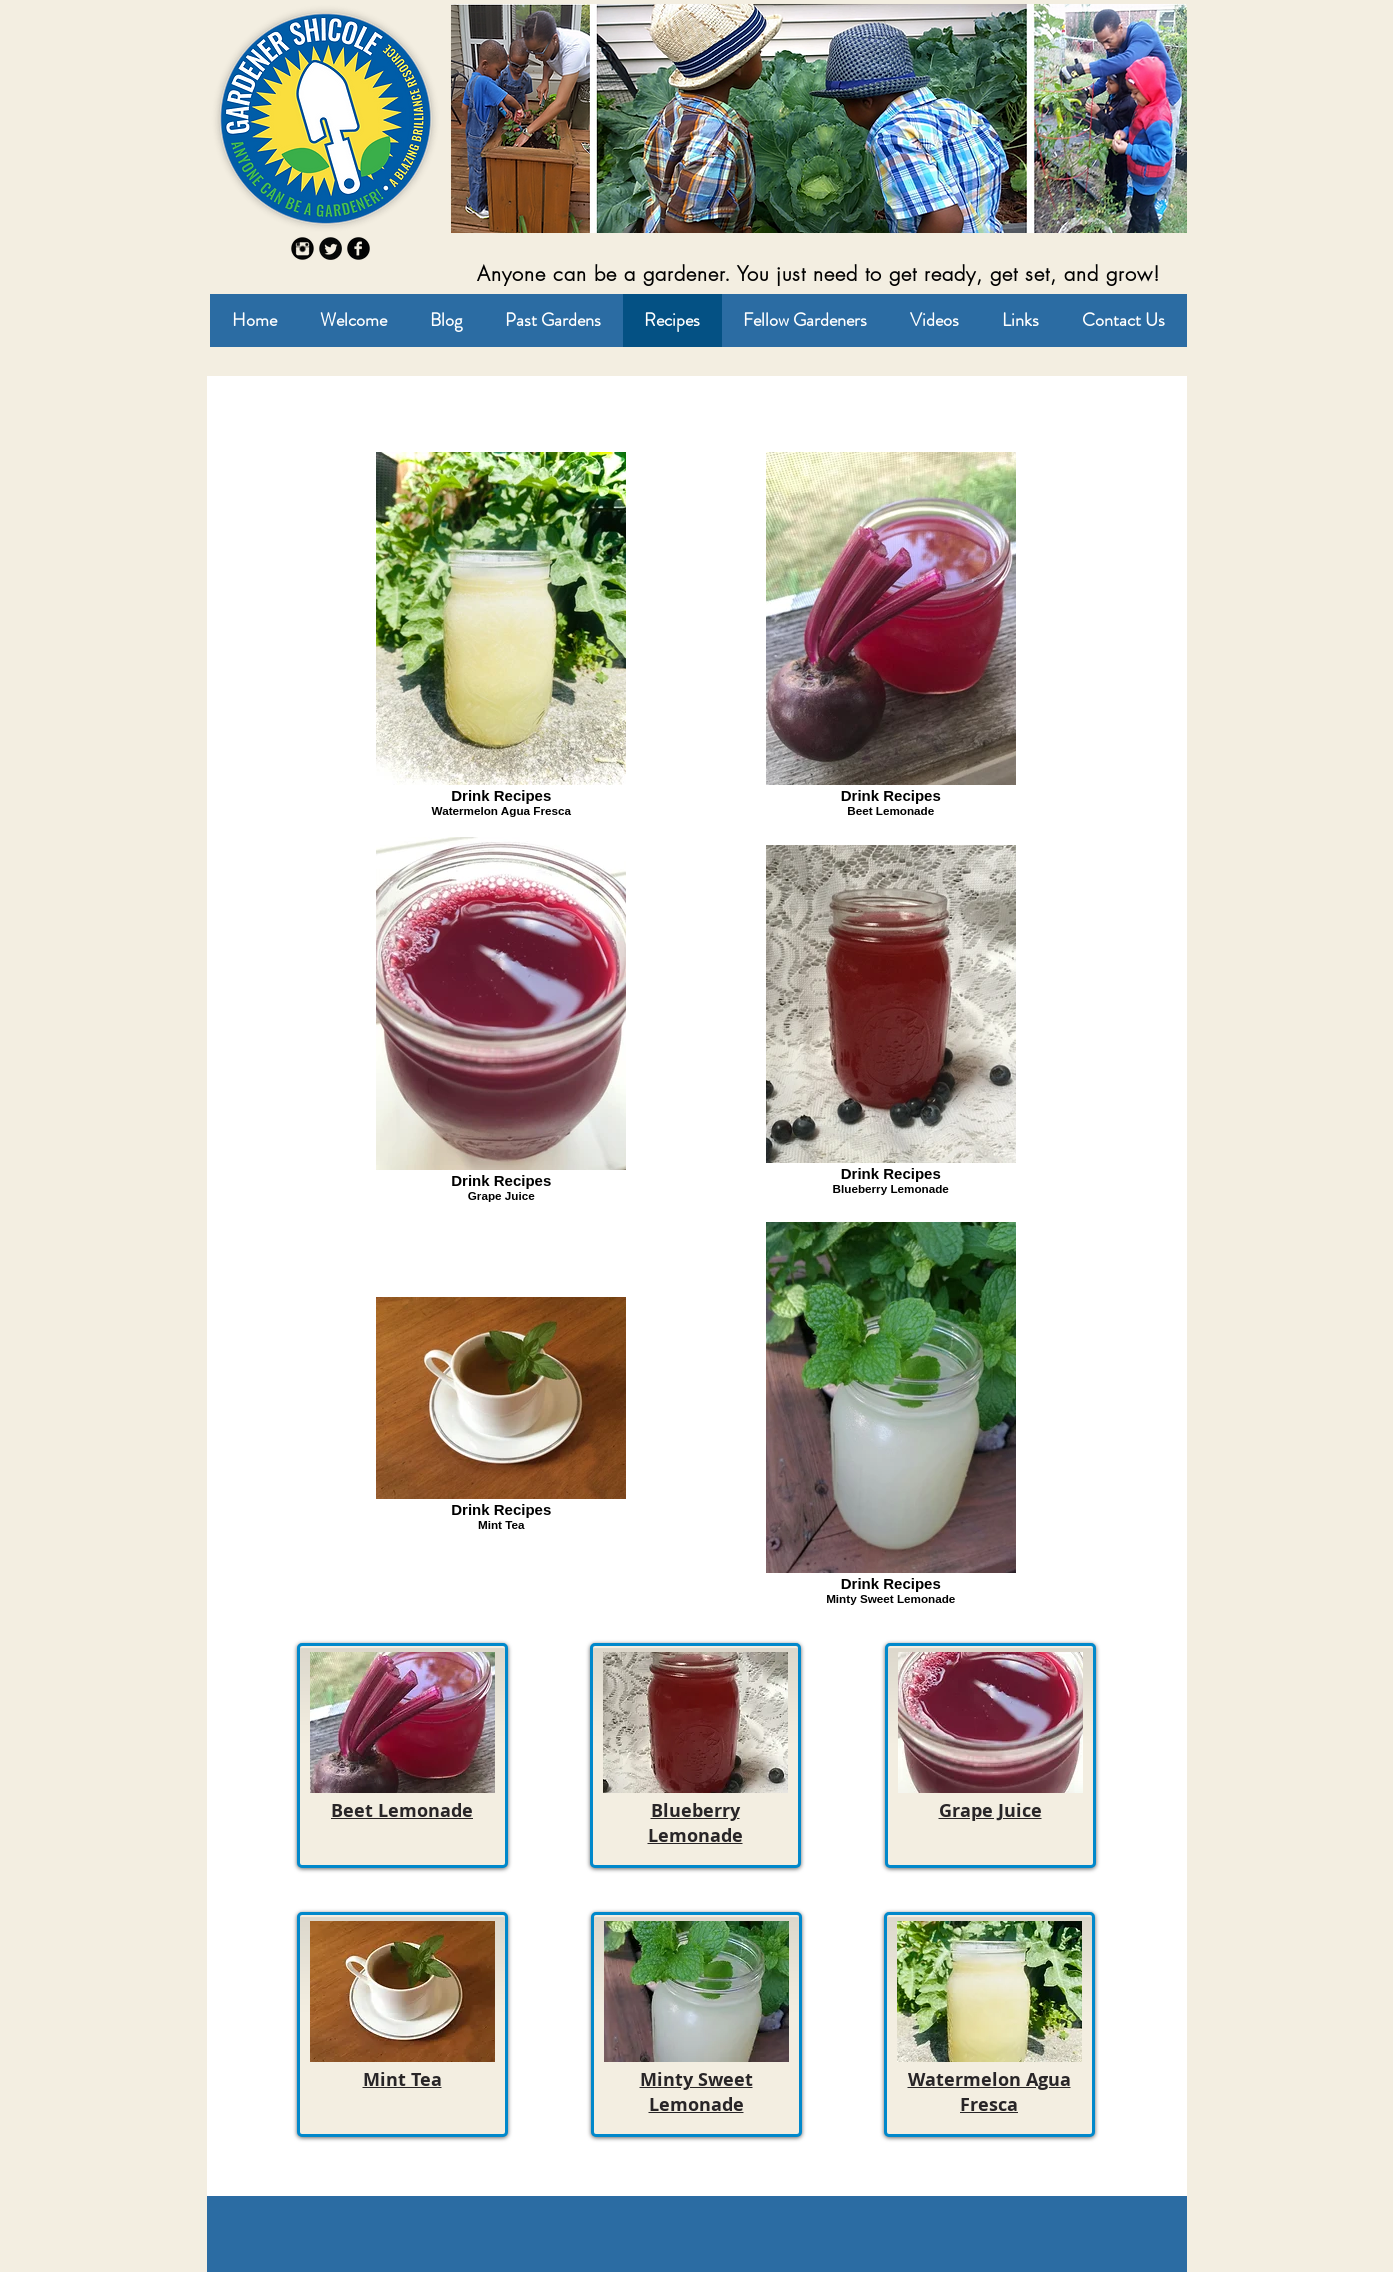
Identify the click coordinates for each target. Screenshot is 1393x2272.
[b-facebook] (358, 248)
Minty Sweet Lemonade (696, 2092)
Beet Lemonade (402, 1810)
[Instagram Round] (302, 248)
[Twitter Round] (330, 248)
